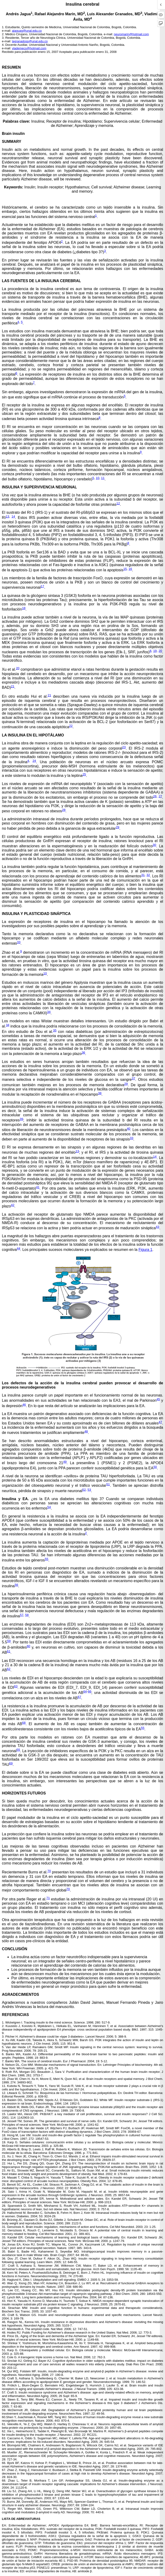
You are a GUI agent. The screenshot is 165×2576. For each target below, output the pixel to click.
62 (8, 1669)
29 (117, 827)
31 (143, 875)
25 (84, 774)
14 (13, 516)
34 (49, 1012)
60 (28, 1646)
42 (12, 1205)
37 (133, 1078)
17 (42, 586)
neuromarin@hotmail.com (131, 34)
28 (63, 810)
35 (54, 1030)
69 (11, 1763)
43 (157, 1227)
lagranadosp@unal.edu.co (30, 41)
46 (24, 1404)
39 (21, 1119)
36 (83, 1052)
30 (154, 845)
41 (38, 1187)
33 (18, 942)
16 (130, 569)
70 (49, 1871)
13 (7, 516)
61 (8, 1651)
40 (128, 1128)
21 (12, 686)
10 (97, 478)
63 (15, 1686)
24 (34, 761)
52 (84, 1489)
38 (99, 1093)
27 (160, 796)
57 (22, 1615)
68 (24, 1722)
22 (71, 726)
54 (49, 1507)
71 (48, 1898)
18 (23, 608)
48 (86, 1431)
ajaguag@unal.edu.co (27, 30)
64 (85, 1691)
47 (160, 1422)
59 (9, 1641)
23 (124, 747)
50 (155, 1467)
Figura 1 (145, 1250)
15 (125, 569)
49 (65, 1461)
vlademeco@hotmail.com (29, 48)
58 (27, 1615)
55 (46, 1559)
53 (89, 1489)
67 (79, 1697)
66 (89, 1691)
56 (16, 1585)
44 (18, 1248)
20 (160, 651)
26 (155, 796)
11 (103, 478)
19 (155, 651)
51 (108, 1484)
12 (118, 503)
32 (148, 875)
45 (158, 1399)
